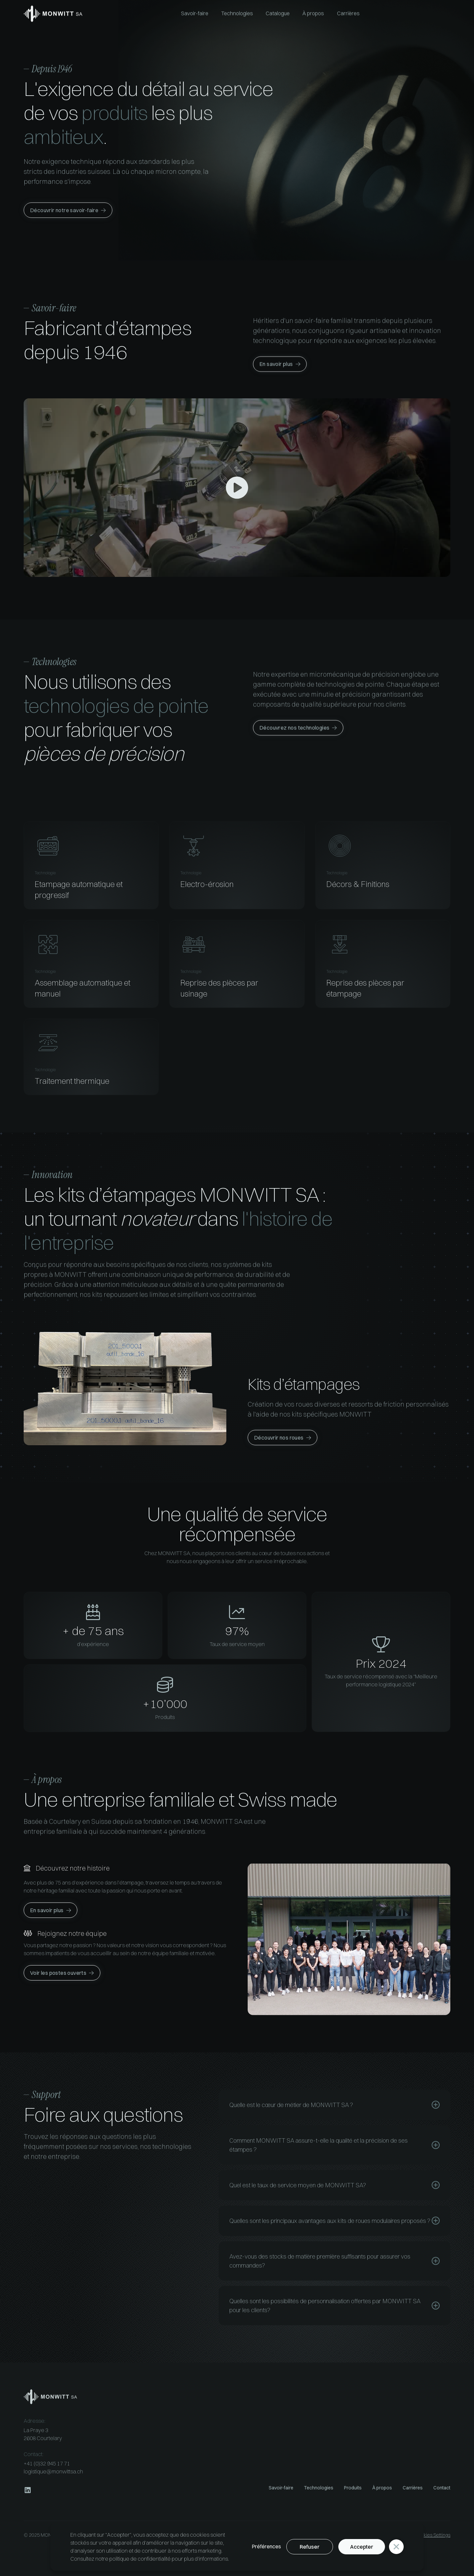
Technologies (318, 2488)
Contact (441, 2488)
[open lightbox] (237, 487)
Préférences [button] (266, 2546)
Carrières (413, 2488)
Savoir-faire (281, 2488)
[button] (396, 2546)
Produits (353, 2488)
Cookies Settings (432, 2535)
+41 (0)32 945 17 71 (47, 2463)
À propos (382, 2488)
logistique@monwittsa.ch (53, 2471)
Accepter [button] (361, 2546)
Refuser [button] (310, 2546)
